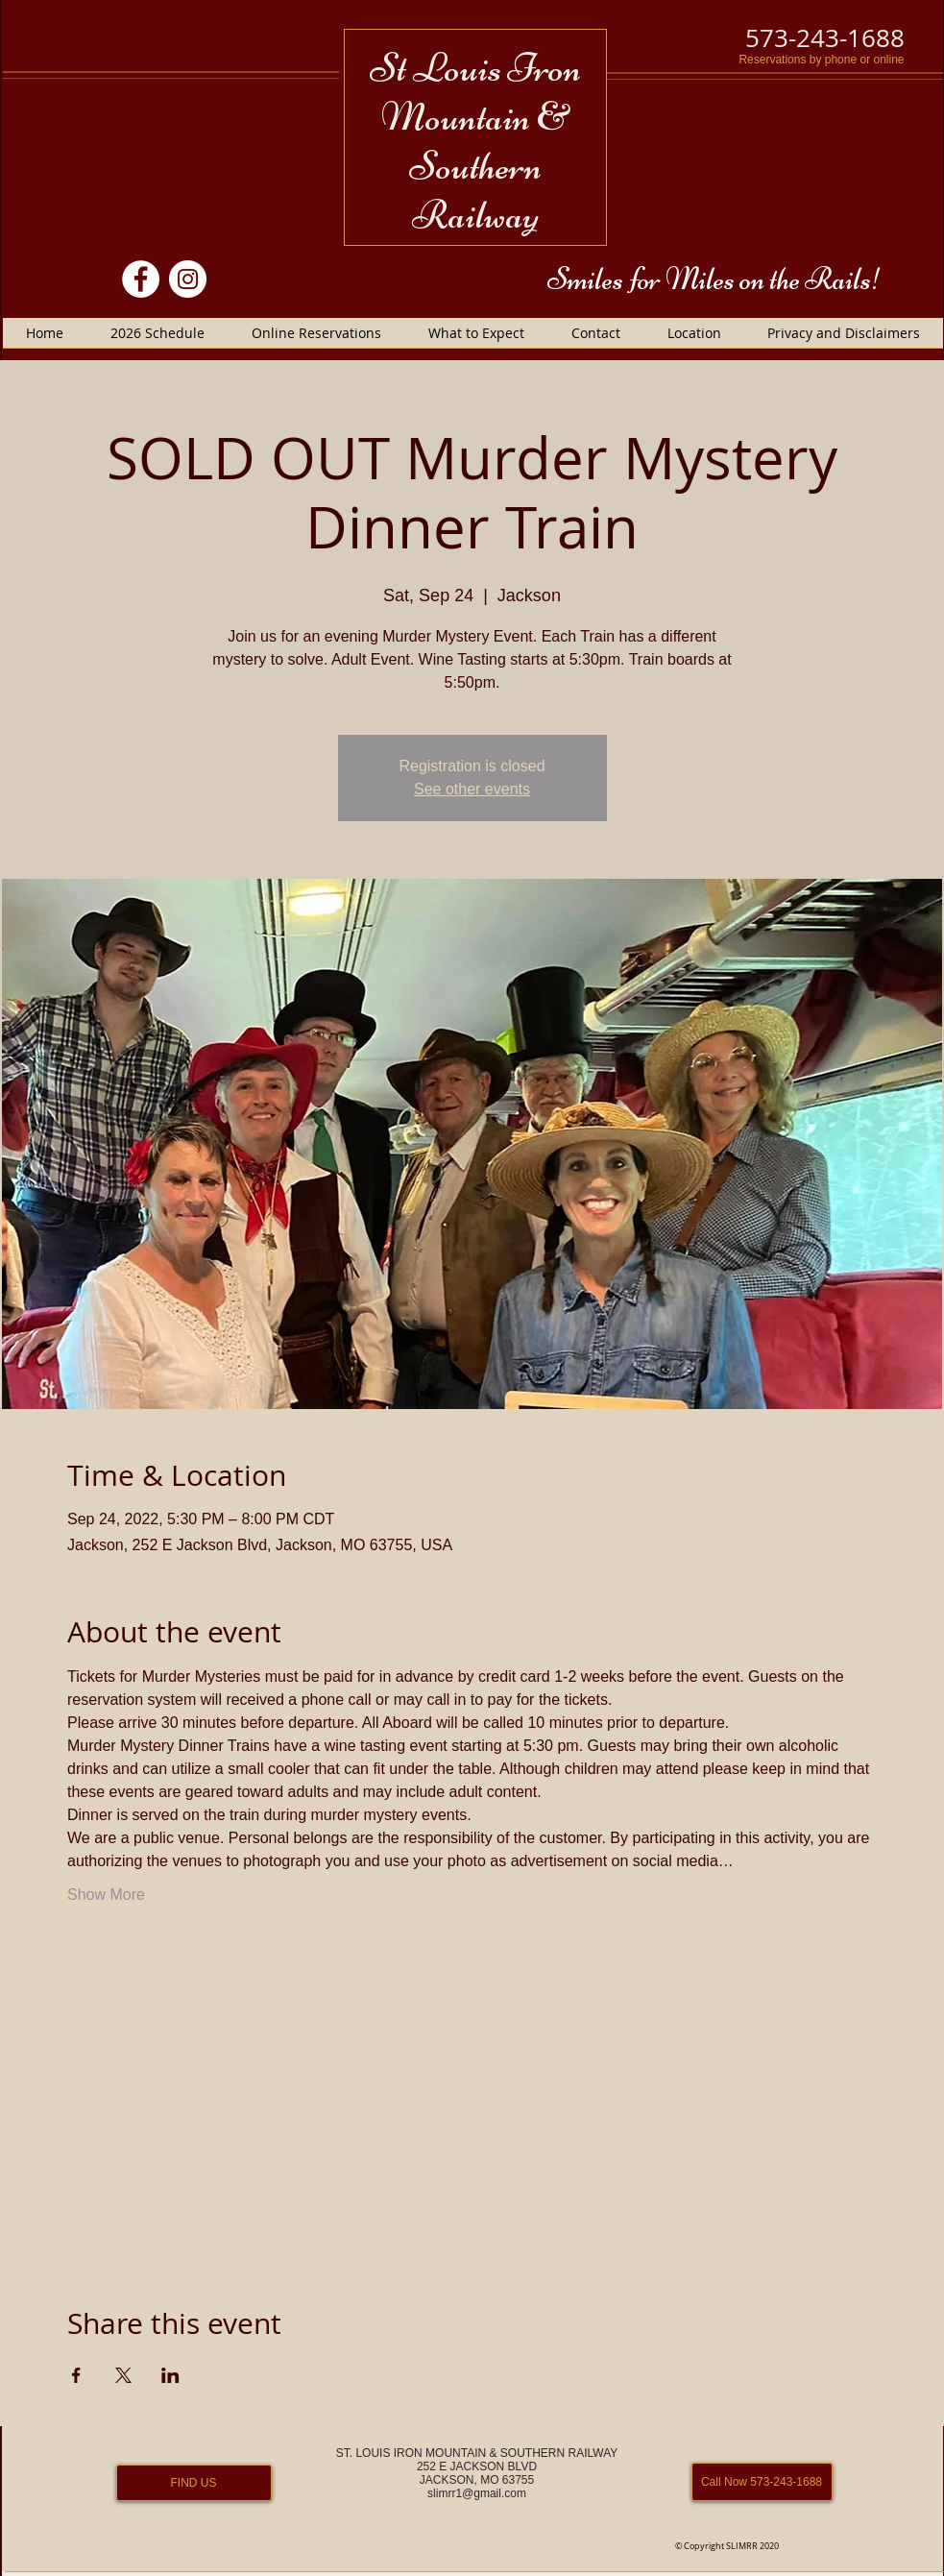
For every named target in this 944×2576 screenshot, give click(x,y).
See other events (472, 789)
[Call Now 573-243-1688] (762, 2482)
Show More (106, 1894)
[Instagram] (187, 279)
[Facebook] (140, 279)
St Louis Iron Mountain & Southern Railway (475, 141)
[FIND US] (194, 2483)
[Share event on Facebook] (76, 2375)
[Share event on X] (123, 2375)
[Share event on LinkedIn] (170, 2375)
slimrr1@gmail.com (476, 2493)
